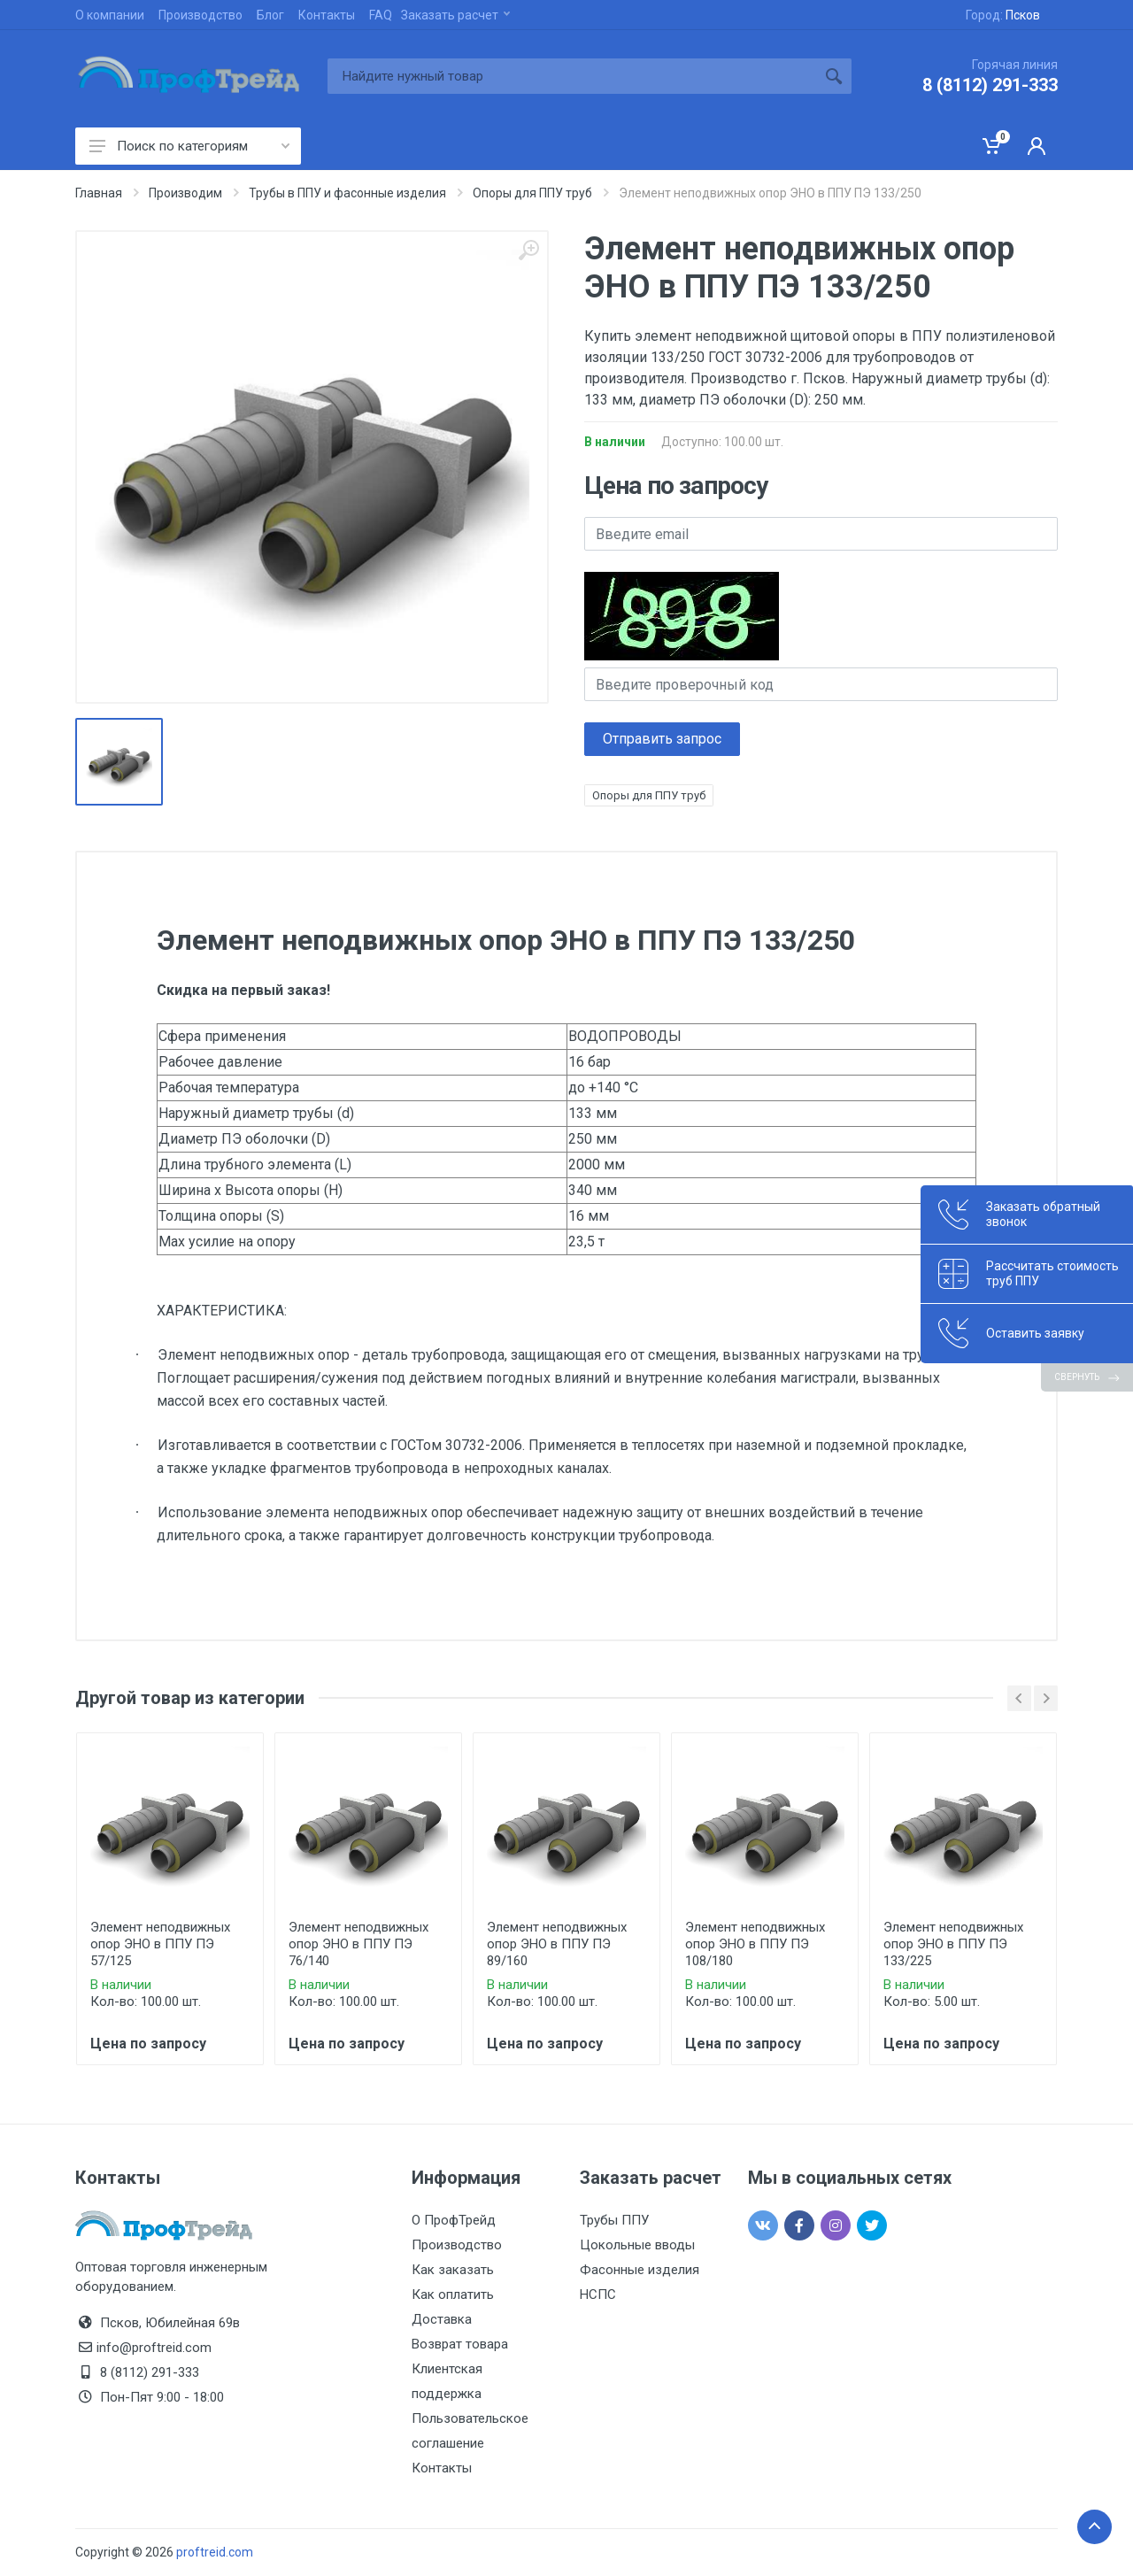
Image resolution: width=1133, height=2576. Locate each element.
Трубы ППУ (614, 2220)
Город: (1003, 15)
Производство (200, 15)
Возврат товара (460, 2344)
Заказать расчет (455, 15)
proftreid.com (214, 2552)
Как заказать (453, 2270)
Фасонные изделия (639, 2270)
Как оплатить (453, 2294)
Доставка (442, 2319)
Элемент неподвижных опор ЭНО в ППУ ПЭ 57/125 (160, 1944)
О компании (109, 15)
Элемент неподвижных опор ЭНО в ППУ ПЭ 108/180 (755, 1944)
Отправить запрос (662, 738)
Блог (270, 15)
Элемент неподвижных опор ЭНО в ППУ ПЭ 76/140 (358, 1944)
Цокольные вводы (637, 2245)
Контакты (326, 15)
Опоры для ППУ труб (648, 795)
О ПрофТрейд (454, 2220)
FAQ (380, 15)
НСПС (598, 2294)
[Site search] (572, 76)
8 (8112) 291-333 (990, 85)
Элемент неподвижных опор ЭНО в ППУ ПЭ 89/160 (557, 1944)
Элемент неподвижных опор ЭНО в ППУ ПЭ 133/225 (953, 1944)
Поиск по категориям (189, 146)
